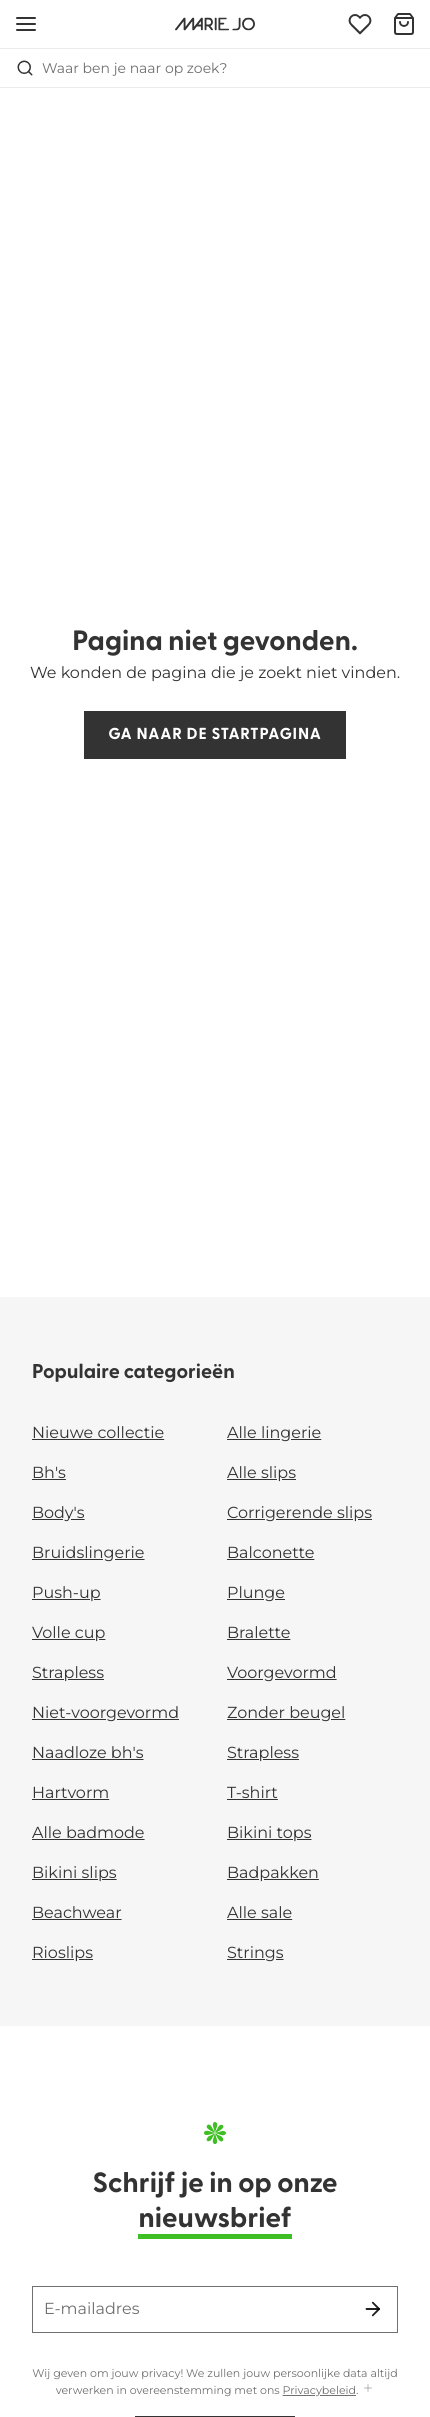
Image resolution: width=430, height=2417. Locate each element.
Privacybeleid (319, 2390)
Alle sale (259, 1913)
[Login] (360, 24)
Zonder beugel (286, 1713)
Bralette (258, 1633)
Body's (58, 1513)
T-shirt (252, 1793)
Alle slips (261, 1473)
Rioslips (62, 1953)
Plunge (256, 1593)
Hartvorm (70, 1793)
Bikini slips (74, 1873)
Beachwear (77, 1913)
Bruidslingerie (88, 1553)
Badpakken (273, 1873)
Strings (255, 1953)
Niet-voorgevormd (105, 1713)
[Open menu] (26, 24)
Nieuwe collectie (98, 1433)
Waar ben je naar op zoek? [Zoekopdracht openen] (121, 68)
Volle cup (68, 1633)
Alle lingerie (274, 1433)
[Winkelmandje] (404, 24)
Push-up (66, 1593)
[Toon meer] (368, 2389)
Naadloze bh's (88, 1753)
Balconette (270, 1553)
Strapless (68, 1673)
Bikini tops (269, 1833)
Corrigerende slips (299, 1513)
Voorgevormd (282, 1673)
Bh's (49, 1473)
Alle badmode (88, 1833)
